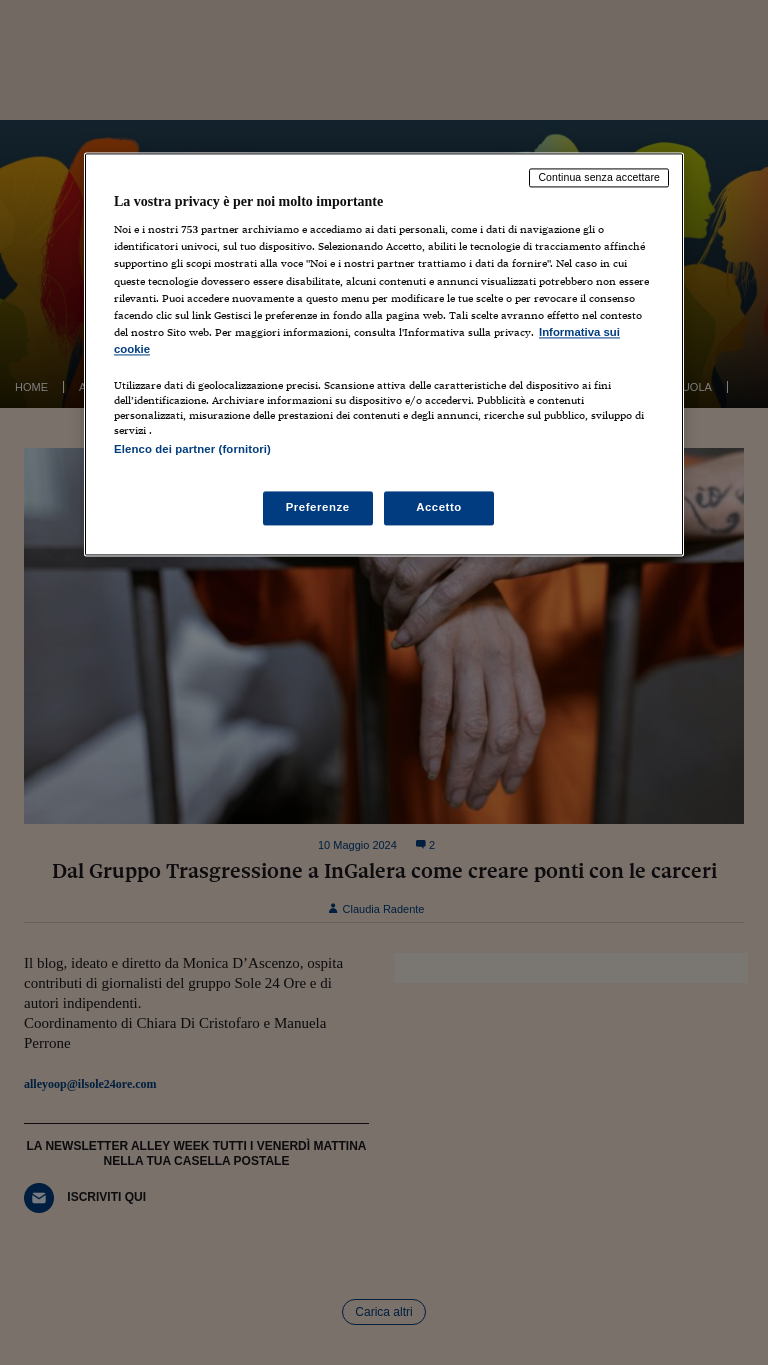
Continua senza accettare (599, 177)
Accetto (439, 508)
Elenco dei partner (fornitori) (192, 449)
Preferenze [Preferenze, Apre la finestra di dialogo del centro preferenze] (318, 508)
